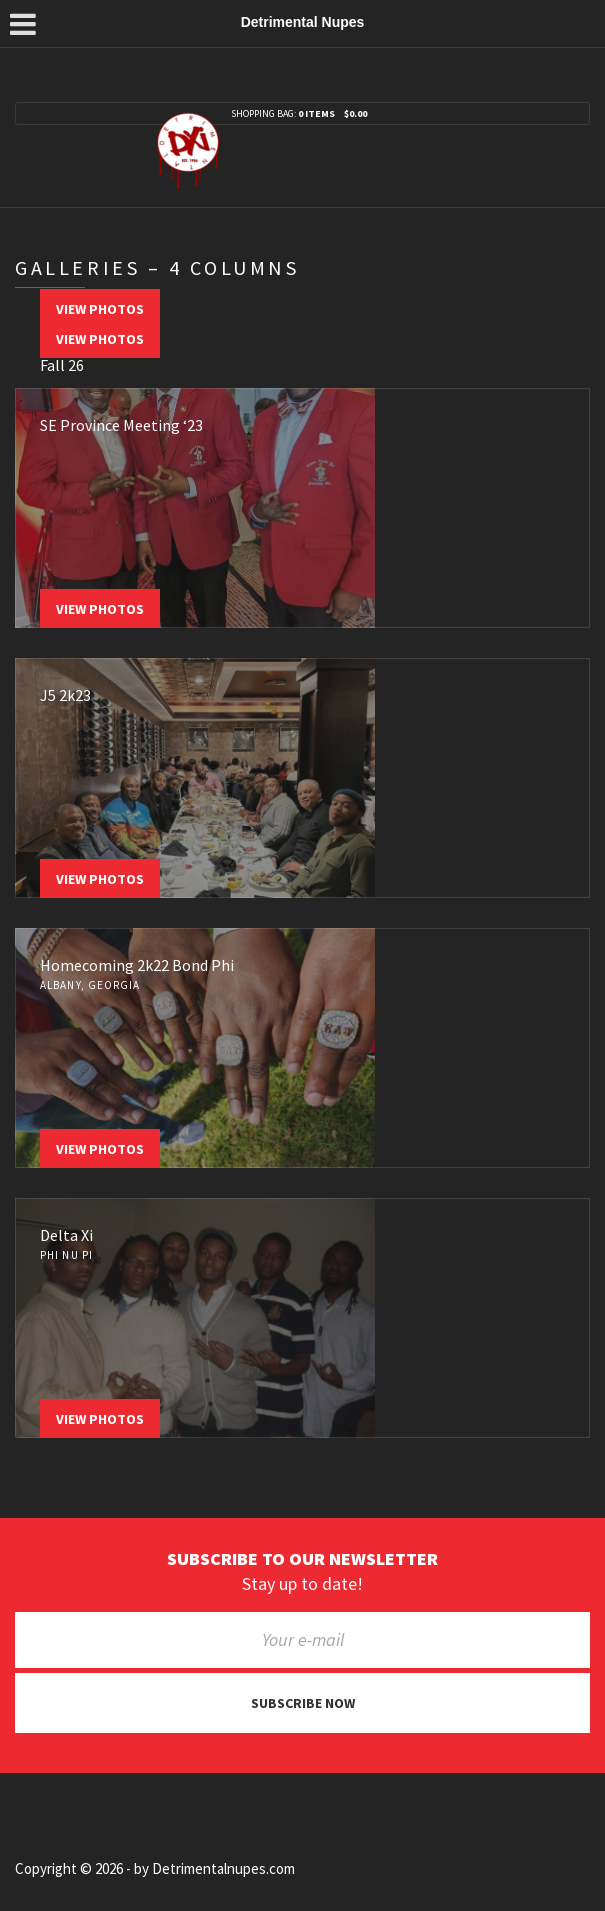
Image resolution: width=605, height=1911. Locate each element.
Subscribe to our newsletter (302, 1559)
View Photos (100, 309)
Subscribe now (303, 1703)
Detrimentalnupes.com (223, 1868)
